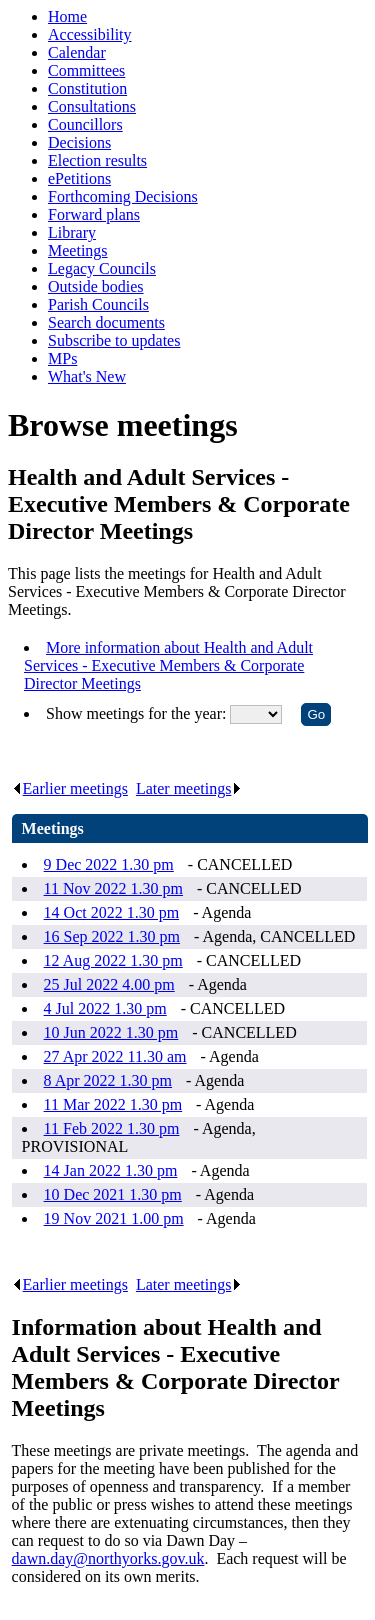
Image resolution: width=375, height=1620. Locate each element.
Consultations (92, 106)
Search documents (106, 322)
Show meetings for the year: (138, 713)
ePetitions (79, 178)
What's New (87, 376)
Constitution (87, 88)
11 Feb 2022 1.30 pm (112, 1128)
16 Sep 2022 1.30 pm (112, 936)
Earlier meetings (70, 788)
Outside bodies (96, 286)
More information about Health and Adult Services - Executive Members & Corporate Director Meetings (168, 665)
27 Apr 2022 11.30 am (115, 1056)
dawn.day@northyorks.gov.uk (108, 1558)
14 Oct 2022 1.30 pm (112, 912)
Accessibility (90, 34)
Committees (86, 70)
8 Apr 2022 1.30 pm (108, 1080)
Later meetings (189, 788)
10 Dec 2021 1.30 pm (113, 1194)
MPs (62, 358)
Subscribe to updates (114, 340)
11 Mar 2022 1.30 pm (113, 1104)
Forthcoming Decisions (123, 196)
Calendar (77, 52)
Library (72, 232)
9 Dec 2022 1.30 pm (109, 864)
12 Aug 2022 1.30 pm (113, 960)
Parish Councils (98, 304)
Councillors (85, 124)
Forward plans (94, 214)
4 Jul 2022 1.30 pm (105, 1008)
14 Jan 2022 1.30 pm (111, 1170)
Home (67, 16)
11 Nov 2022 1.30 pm (113, 888)
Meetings (78, 250)
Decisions (79, 142)
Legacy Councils (102, 268)
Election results (97, 160)
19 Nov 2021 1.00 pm (114, 1218)
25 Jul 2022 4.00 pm (109, 984)
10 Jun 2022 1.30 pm (111, 1032)
